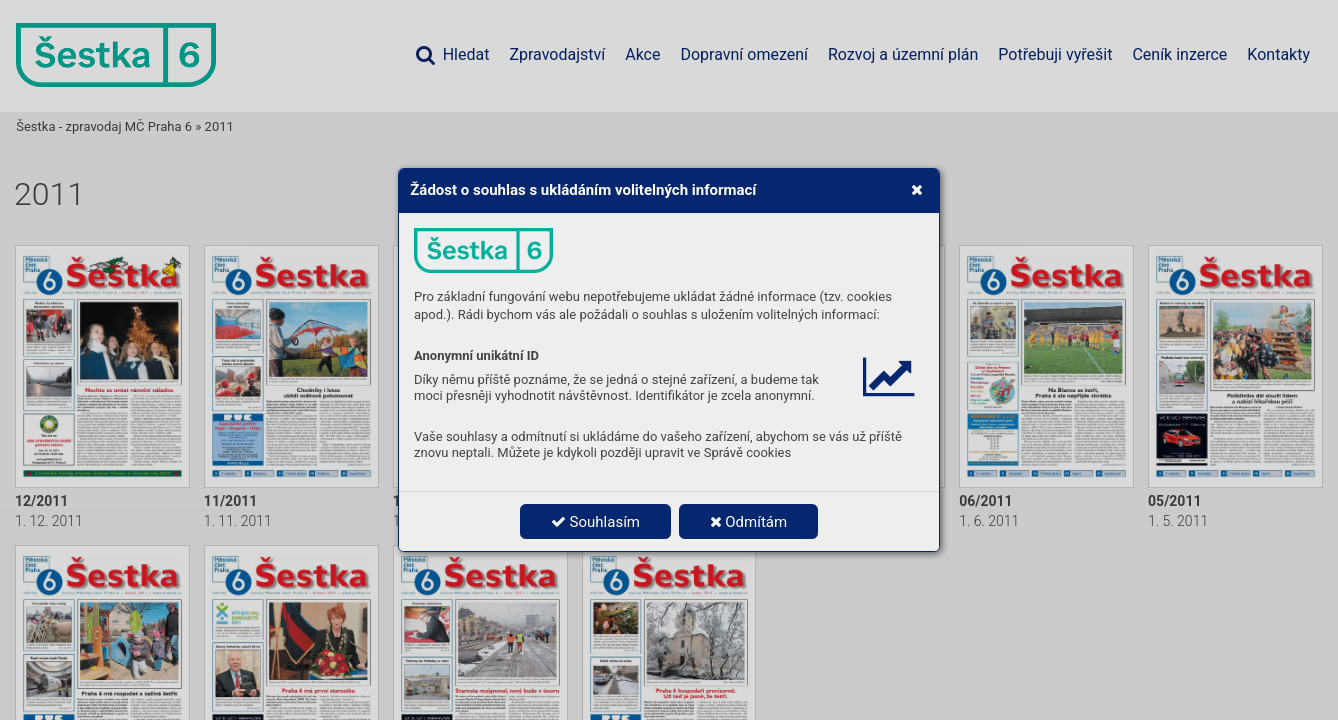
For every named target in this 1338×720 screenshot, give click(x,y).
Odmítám (749, 522)
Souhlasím (595, 522)
